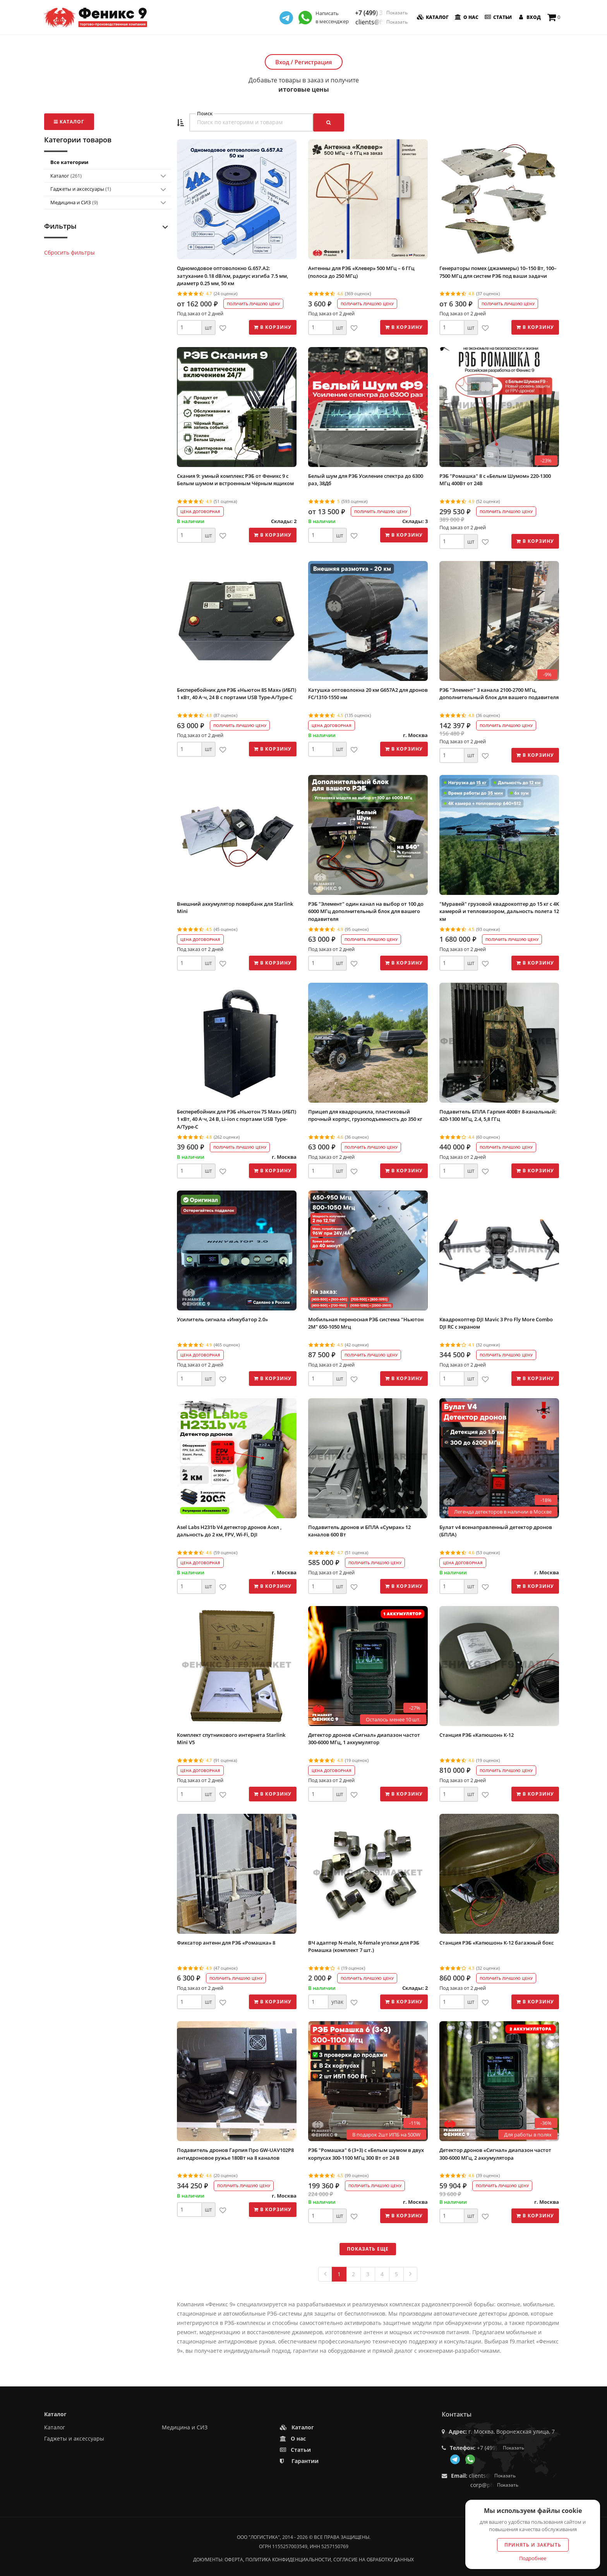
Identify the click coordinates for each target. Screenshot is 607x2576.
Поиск (205, 113)
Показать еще (368, 2249)
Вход (528, 17)
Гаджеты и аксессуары (80, 188)
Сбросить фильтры (69, 252)
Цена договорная (200, 511)
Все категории (69, 162)
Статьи (497, 17)
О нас (465, 17)
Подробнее (532, 2558)
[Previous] (325, 2274)
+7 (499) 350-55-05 (381, 13)
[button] (180, 123)
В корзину (272, 327)
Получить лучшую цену (253, 303)
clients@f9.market (381, 22)
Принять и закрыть (532, 2545)
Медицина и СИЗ (74, 202)
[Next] (410, 2274)
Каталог (432, 17)
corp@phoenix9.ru (494, 2485)
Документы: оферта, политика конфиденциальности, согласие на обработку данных (303, 2559)
